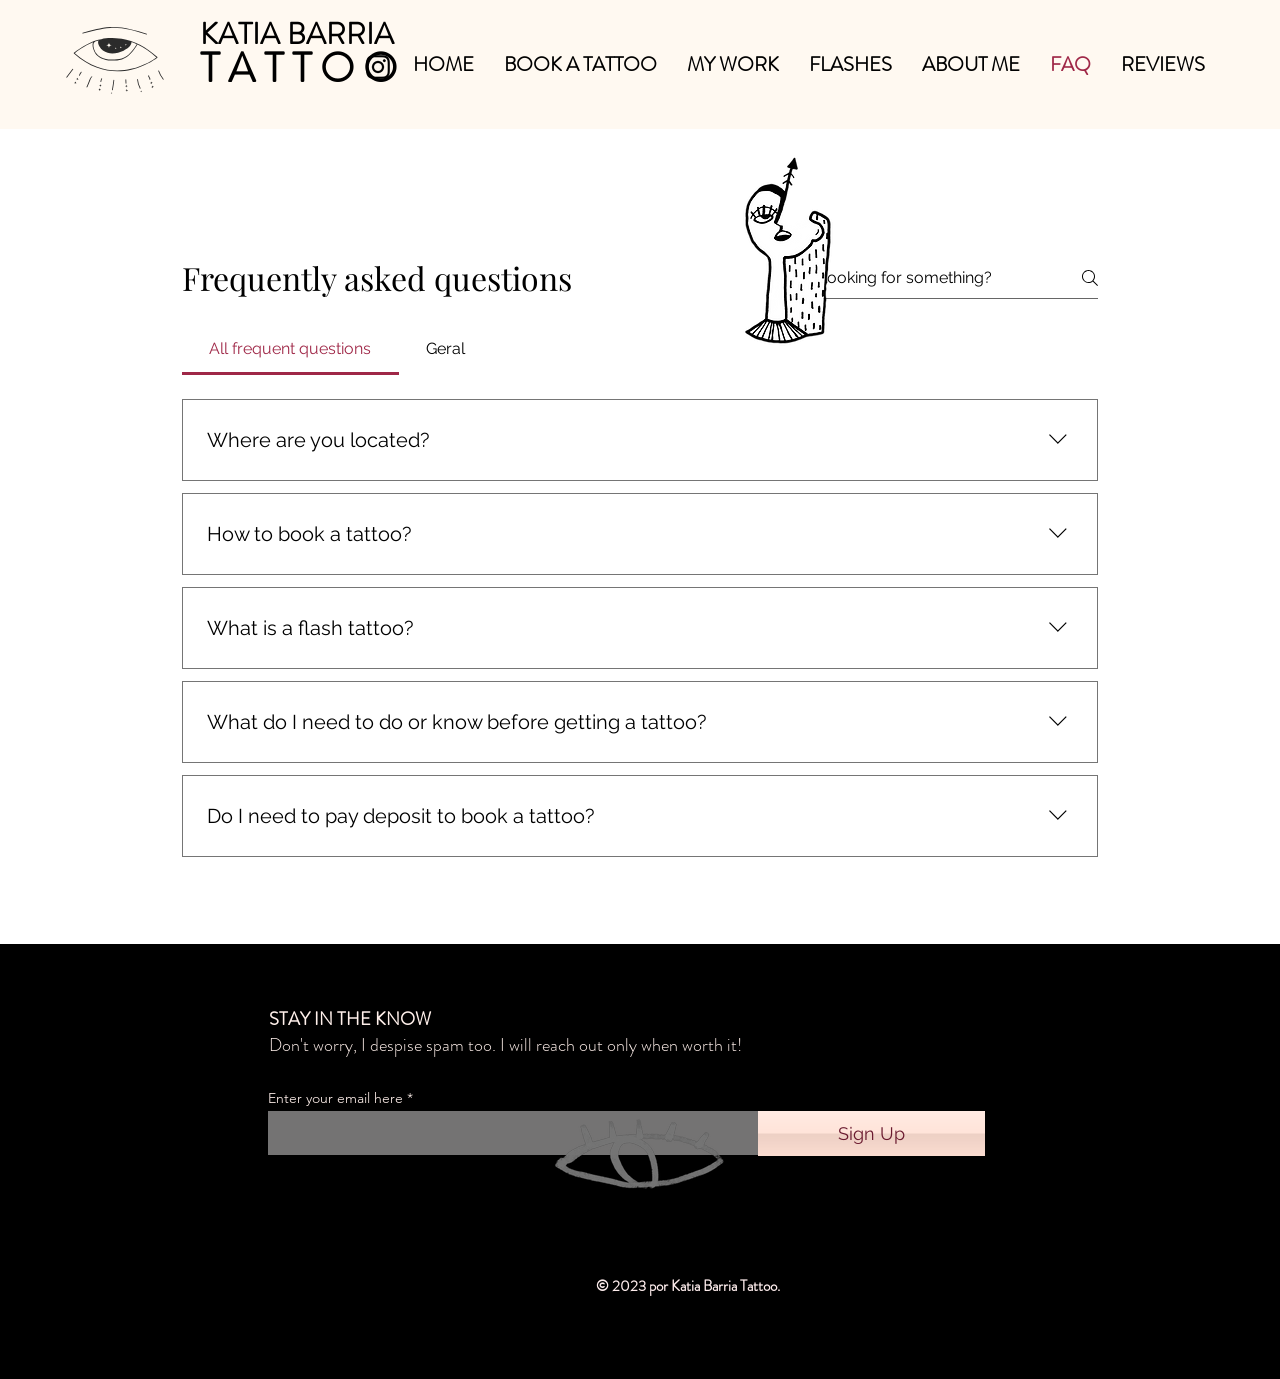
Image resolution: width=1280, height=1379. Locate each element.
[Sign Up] (871, 1133)
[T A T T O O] (298, 68)
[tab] (290, 349)
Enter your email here (335, 1098)
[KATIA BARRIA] (299, 33)
